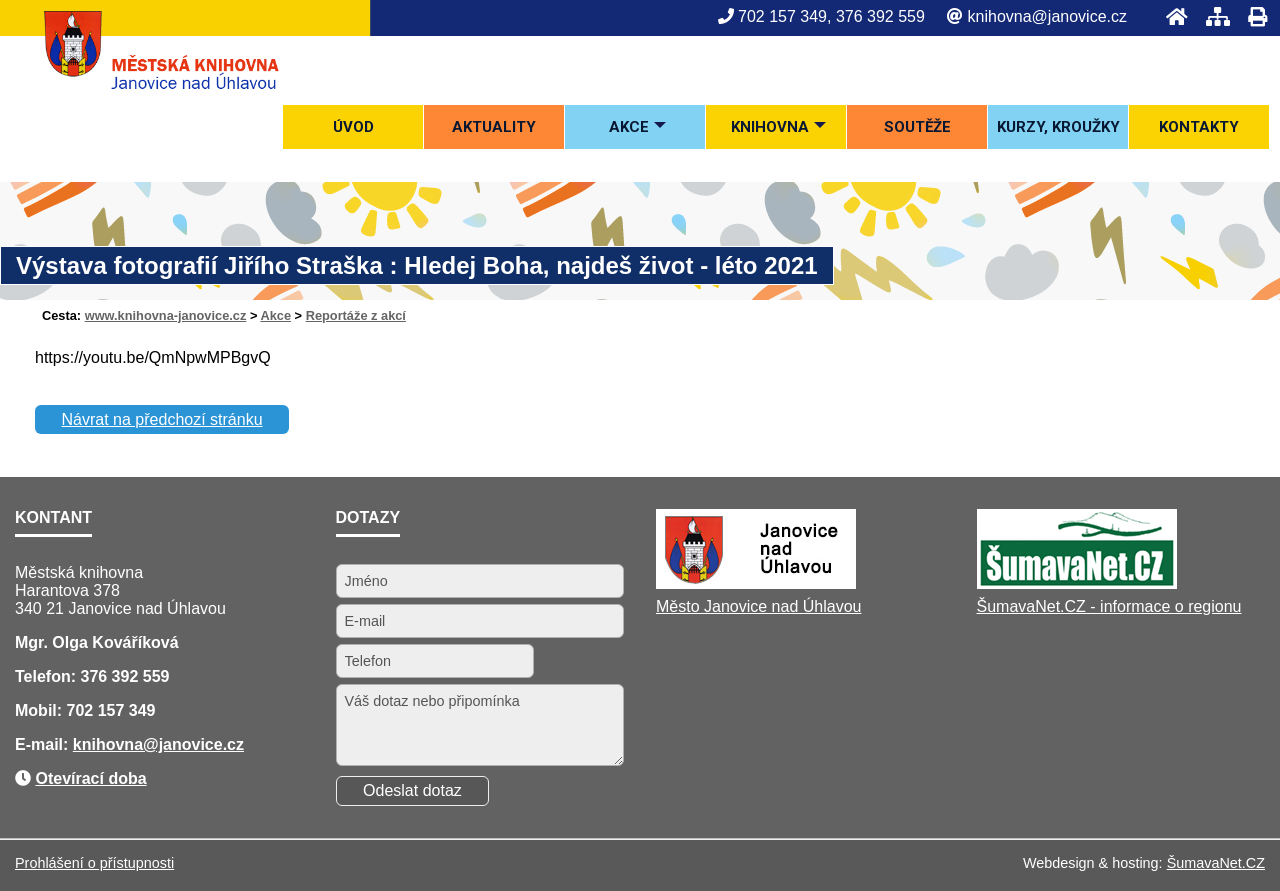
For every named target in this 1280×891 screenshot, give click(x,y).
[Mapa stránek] (1212, 16)
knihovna (108, 744)
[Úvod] (1171, 16)
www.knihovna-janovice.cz (166, 315)
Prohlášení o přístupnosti (94, 863)
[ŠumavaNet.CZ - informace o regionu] (1077, 583)
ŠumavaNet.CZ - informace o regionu (1109, 606)
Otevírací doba (90, 778)
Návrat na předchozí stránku (162, 419)
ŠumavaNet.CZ (1216, 863)
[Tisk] (1251, 16)
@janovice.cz (193, 744)
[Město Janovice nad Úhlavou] (756, 583)
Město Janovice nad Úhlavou (758, 606)
